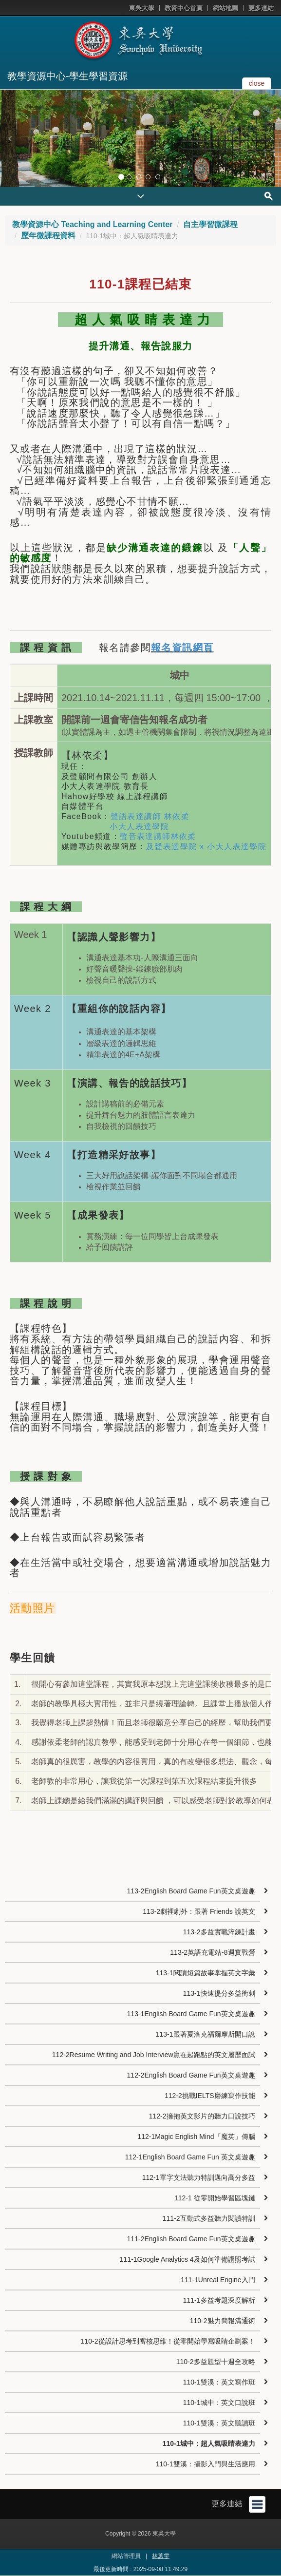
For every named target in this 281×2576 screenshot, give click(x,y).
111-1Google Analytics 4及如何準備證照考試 (187, 2259)
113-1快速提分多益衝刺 (219, 1993)
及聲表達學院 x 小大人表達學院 (206, 846)
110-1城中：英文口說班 (219, 2402)
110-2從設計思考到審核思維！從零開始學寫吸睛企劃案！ (168, 2341)
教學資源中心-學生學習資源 (67, 76)
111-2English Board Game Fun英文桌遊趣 (191, 2239)
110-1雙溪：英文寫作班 (219, 2382)
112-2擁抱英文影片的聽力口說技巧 (202, 2116)
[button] (9, 138)
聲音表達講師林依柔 (158, 836)
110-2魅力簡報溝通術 (222, 2321)
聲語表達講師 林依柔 (150, 816)
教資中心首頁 (184, 8)
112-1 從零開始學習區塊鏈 (214, 2198)
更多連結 (261, 8)
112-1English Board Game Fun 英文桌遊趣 (190, 2157)
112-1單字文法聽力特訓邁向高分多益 (198, 2177)
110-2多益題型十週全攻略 (215, 2362)
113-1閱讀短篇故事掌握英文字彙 (205, 1973)
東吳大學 (141, 8)
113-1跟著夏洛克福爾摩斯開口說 (205, 2034)
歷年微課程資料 (48, 235)
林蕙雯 (160, 2556)
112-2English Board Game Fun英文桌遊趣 (191, 2075)
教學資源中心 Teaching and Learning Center (92, 224)
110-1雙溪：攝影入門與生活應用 (205, 2464)
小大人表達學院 (139, 826)
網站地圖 (225, 8)
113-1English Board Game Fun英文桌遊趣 (191, 2014)
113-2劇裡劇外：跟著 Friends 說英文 (199, 1911)
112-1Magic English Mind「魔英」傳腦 (196, 2136)
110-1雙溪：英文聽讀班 (219, 2423)
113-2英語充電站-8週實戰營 (212, 1952)
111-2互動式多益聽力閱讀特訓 (209, 2218)
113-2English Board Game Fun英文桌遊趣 (191, 1891)
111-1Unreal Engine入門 (218, 2280)
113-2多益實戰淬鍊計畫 (219, 1932)
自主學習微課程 (210, 224)
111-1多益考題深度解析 (219, 2300)
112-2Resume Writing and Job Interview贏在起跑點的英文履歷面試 (153, 2055)
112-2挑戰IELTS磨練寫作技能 (210, 2095)
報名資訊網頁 (182, 647)
